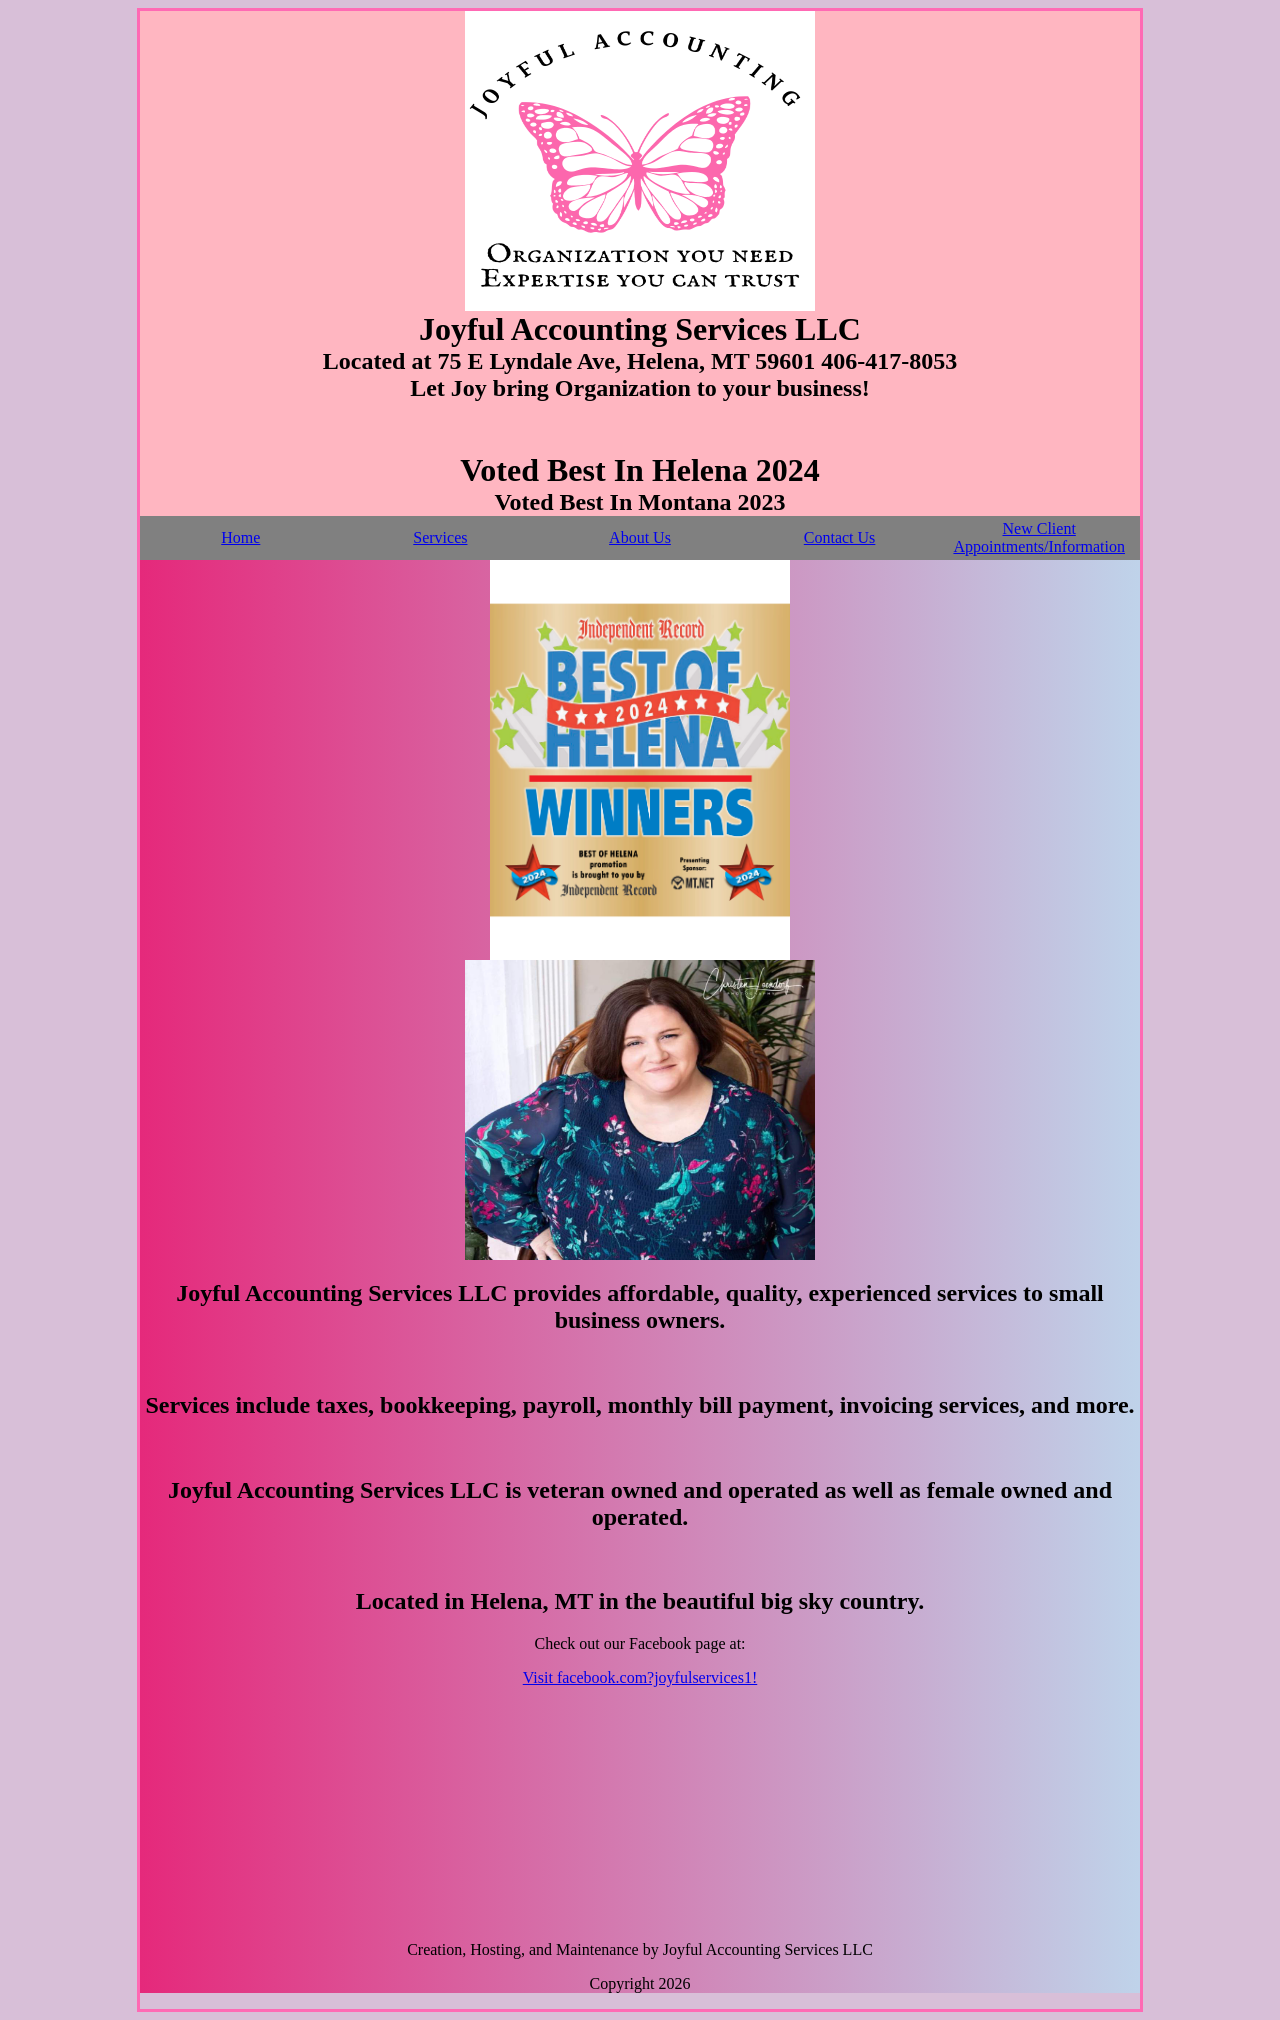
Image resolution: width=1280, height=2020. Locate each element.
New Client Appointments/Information (1039, 537)
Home (240, 537)
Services (440, 537)
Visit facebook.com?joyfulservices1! (640, 1677)
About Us (640, 537)
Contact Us (840, 537)
